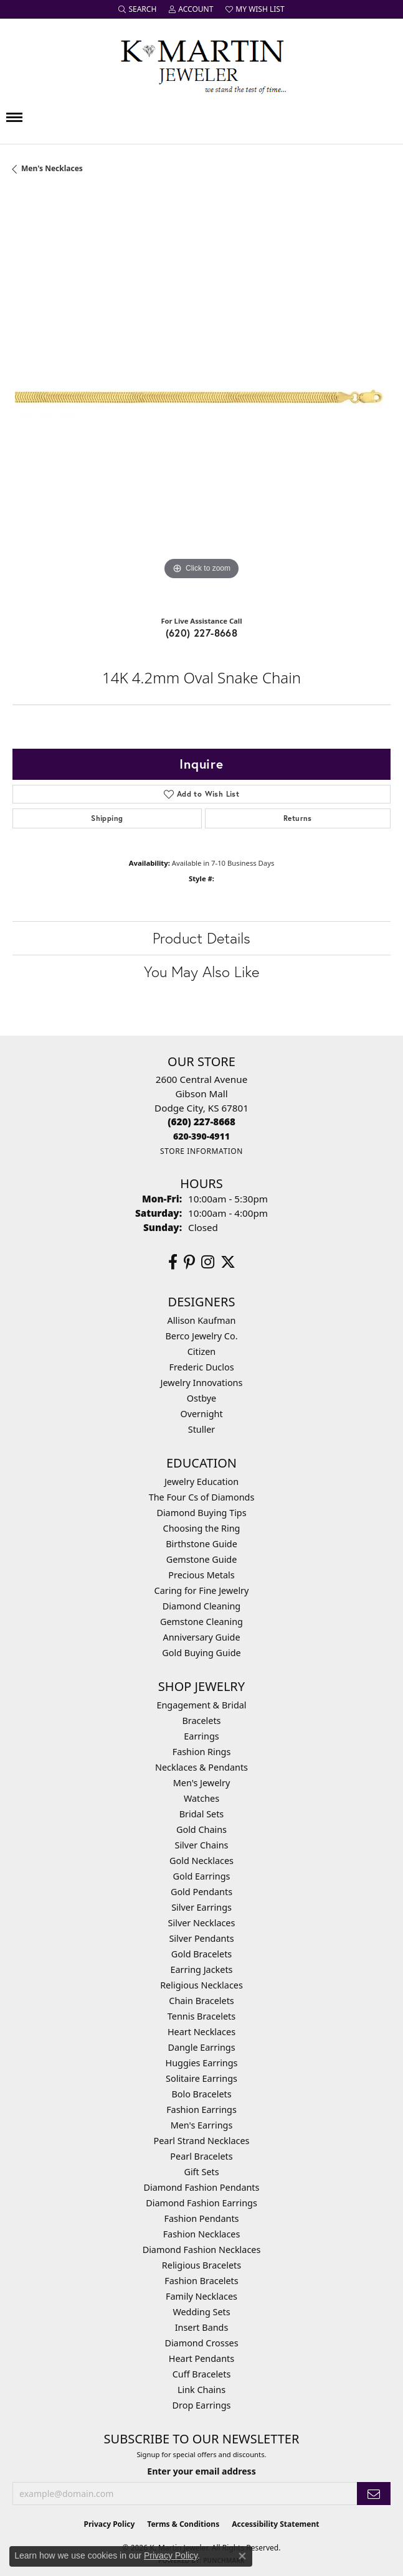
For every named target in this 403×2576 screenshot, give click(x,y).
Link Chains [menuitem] (201, 2390)
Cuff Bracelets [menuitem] (202, 2374)
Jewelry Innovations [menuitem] (202, 1383)
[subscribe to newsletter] (374, 2493)
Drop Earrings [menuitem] (202, 2405)
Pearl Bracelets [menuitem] (201, 2156)
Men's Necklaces (52, 168)
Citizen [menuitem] (201, 1351)
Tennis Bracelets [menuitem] (201, 2016)
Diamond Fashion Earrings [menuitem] (201, 2203)
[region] (201, 399)
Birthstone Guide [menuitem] (201, 1544)
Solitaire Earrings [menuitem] (201, 2078)
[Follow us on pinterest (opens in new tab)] (189, 1262)
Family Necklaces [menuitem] (201, 2296)
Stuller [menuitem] (201, 1429)
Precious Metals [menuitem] (201, 1575)
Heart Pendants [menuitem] (201, 2358)
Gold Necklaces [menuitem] (201, 1860)
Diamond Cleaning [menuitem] (201, 1606)
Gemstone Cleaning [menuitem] (201, 1622)
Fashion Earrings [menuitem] (201, 2109)
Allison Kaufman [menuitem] (202, 1320)
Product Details (201, 938)
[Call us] (201, 1136)
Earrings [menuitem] (201, 1736)
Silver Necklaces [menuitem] (201, 1923)
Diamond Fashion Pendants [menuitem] (202, 2187)
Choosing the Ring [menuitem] (201, 1528)
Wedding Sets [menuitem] (201, 2312)
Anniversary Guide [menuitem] (201, 1637)
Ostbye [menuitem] (201, 1398)
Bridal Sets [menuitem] (201, 1814)
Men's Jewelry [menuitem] (201, 1783)
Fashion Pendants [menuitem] (201, 2218)
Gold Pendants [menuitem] (201, 1892)
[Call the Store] (201, 1121)
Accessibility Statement (275, 2524)
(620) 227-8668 (202, 632)
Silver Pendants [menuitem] (201, 1938)
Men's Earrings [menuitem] (202, 2125)
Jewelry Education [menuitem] (201, 1481)
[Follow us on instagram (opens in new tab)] (207, 1262)
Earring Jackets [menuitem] (202, 1969)
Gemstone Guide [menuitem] (201, 1559)
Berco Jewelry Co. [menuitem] (201, 1336)
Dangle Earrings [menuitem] (201, 2047)
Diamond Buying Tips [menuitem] (201, 1513)
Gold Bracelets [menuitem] (201, 1954)
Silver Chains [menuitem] (202, 1845)
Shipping (107, 818)
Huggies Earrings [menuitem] (201, 2063)
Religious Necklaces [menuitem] (201, 1985)
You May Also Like (201, 971)
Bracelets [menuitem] (201, 1720)
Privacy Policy (109, 2524)
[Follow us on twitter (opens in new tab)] (227, 1262)
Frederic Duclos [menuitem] (201, 1367)
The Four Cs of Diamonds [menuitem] (202, 1497)
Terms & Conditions (183, 2524)
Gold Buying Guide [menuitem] (201, 1653)
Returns (297, 818)
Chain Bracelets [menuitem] (201, 2001)
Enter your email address (201, 2471)
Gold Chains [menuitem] (201, 1829)
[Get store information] (201, 1151)
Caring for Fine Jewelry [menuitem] (201, 1590)
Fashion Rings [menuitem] (202, 1752)
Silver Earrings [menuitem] (201, 1907)
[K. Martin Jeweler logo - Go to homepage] (201, 64)
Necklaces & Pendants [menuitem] (201, 1767)
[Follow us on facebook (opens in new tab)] (173, 1262)
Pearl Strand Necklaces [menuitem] (202, 2141)
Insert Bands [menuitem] (202, 2327)
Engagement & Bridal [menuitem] (201, 1705)
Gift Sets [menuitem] (201, 2172)
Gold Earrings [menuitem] (201, 1876)
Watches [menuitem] (201, 1798)
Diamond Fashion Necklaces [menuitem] (202, 2249)
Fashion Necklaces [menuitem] (201, 2234)
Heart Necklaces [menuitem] (201, 2032)
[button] (137, 9)
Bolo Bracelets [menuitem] (201, 2094)
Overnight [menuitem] (201, 1414)
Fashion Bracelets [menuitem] (201, 2281)
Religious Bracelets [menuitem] (201, 2265)
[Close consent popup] (242, 2556)
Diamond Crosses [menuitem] (201, 2343)
